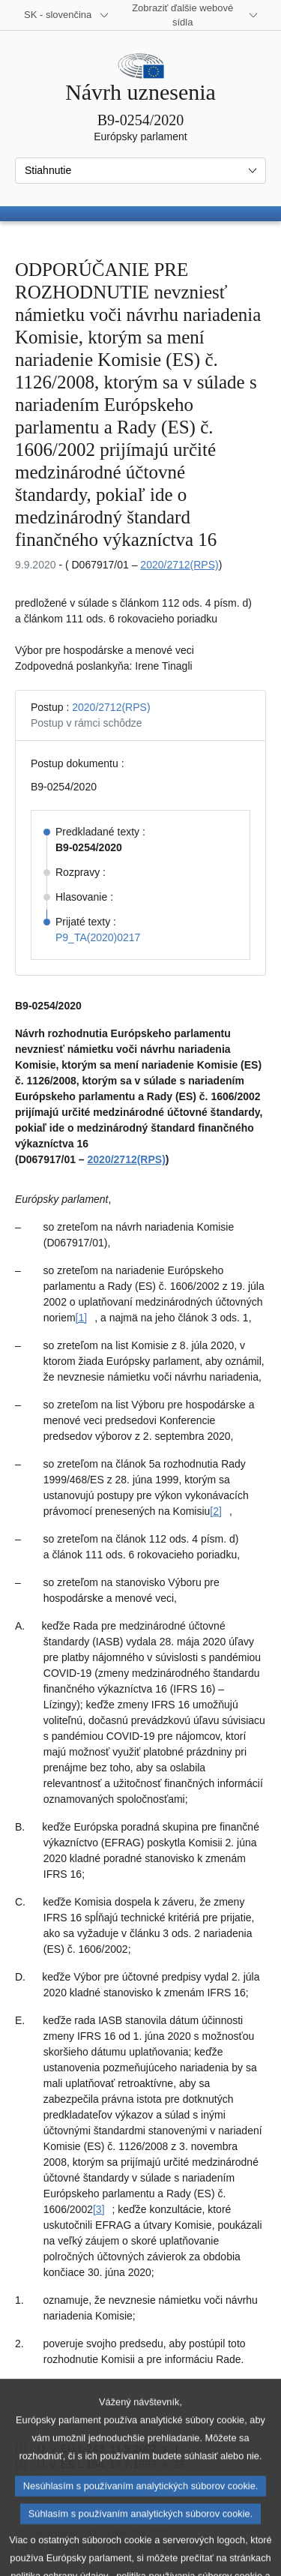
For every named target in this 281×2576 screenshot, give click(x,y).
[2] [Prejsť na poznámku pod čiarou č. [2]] (216, 1511)
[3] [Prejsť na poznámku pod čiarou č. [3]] (99, 2209)
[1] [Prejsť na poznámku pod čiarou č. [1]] (82, 1318)
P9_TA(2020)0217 (97, 937)
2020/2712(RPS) (179, 565)
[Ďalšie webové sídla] (191, 15)
